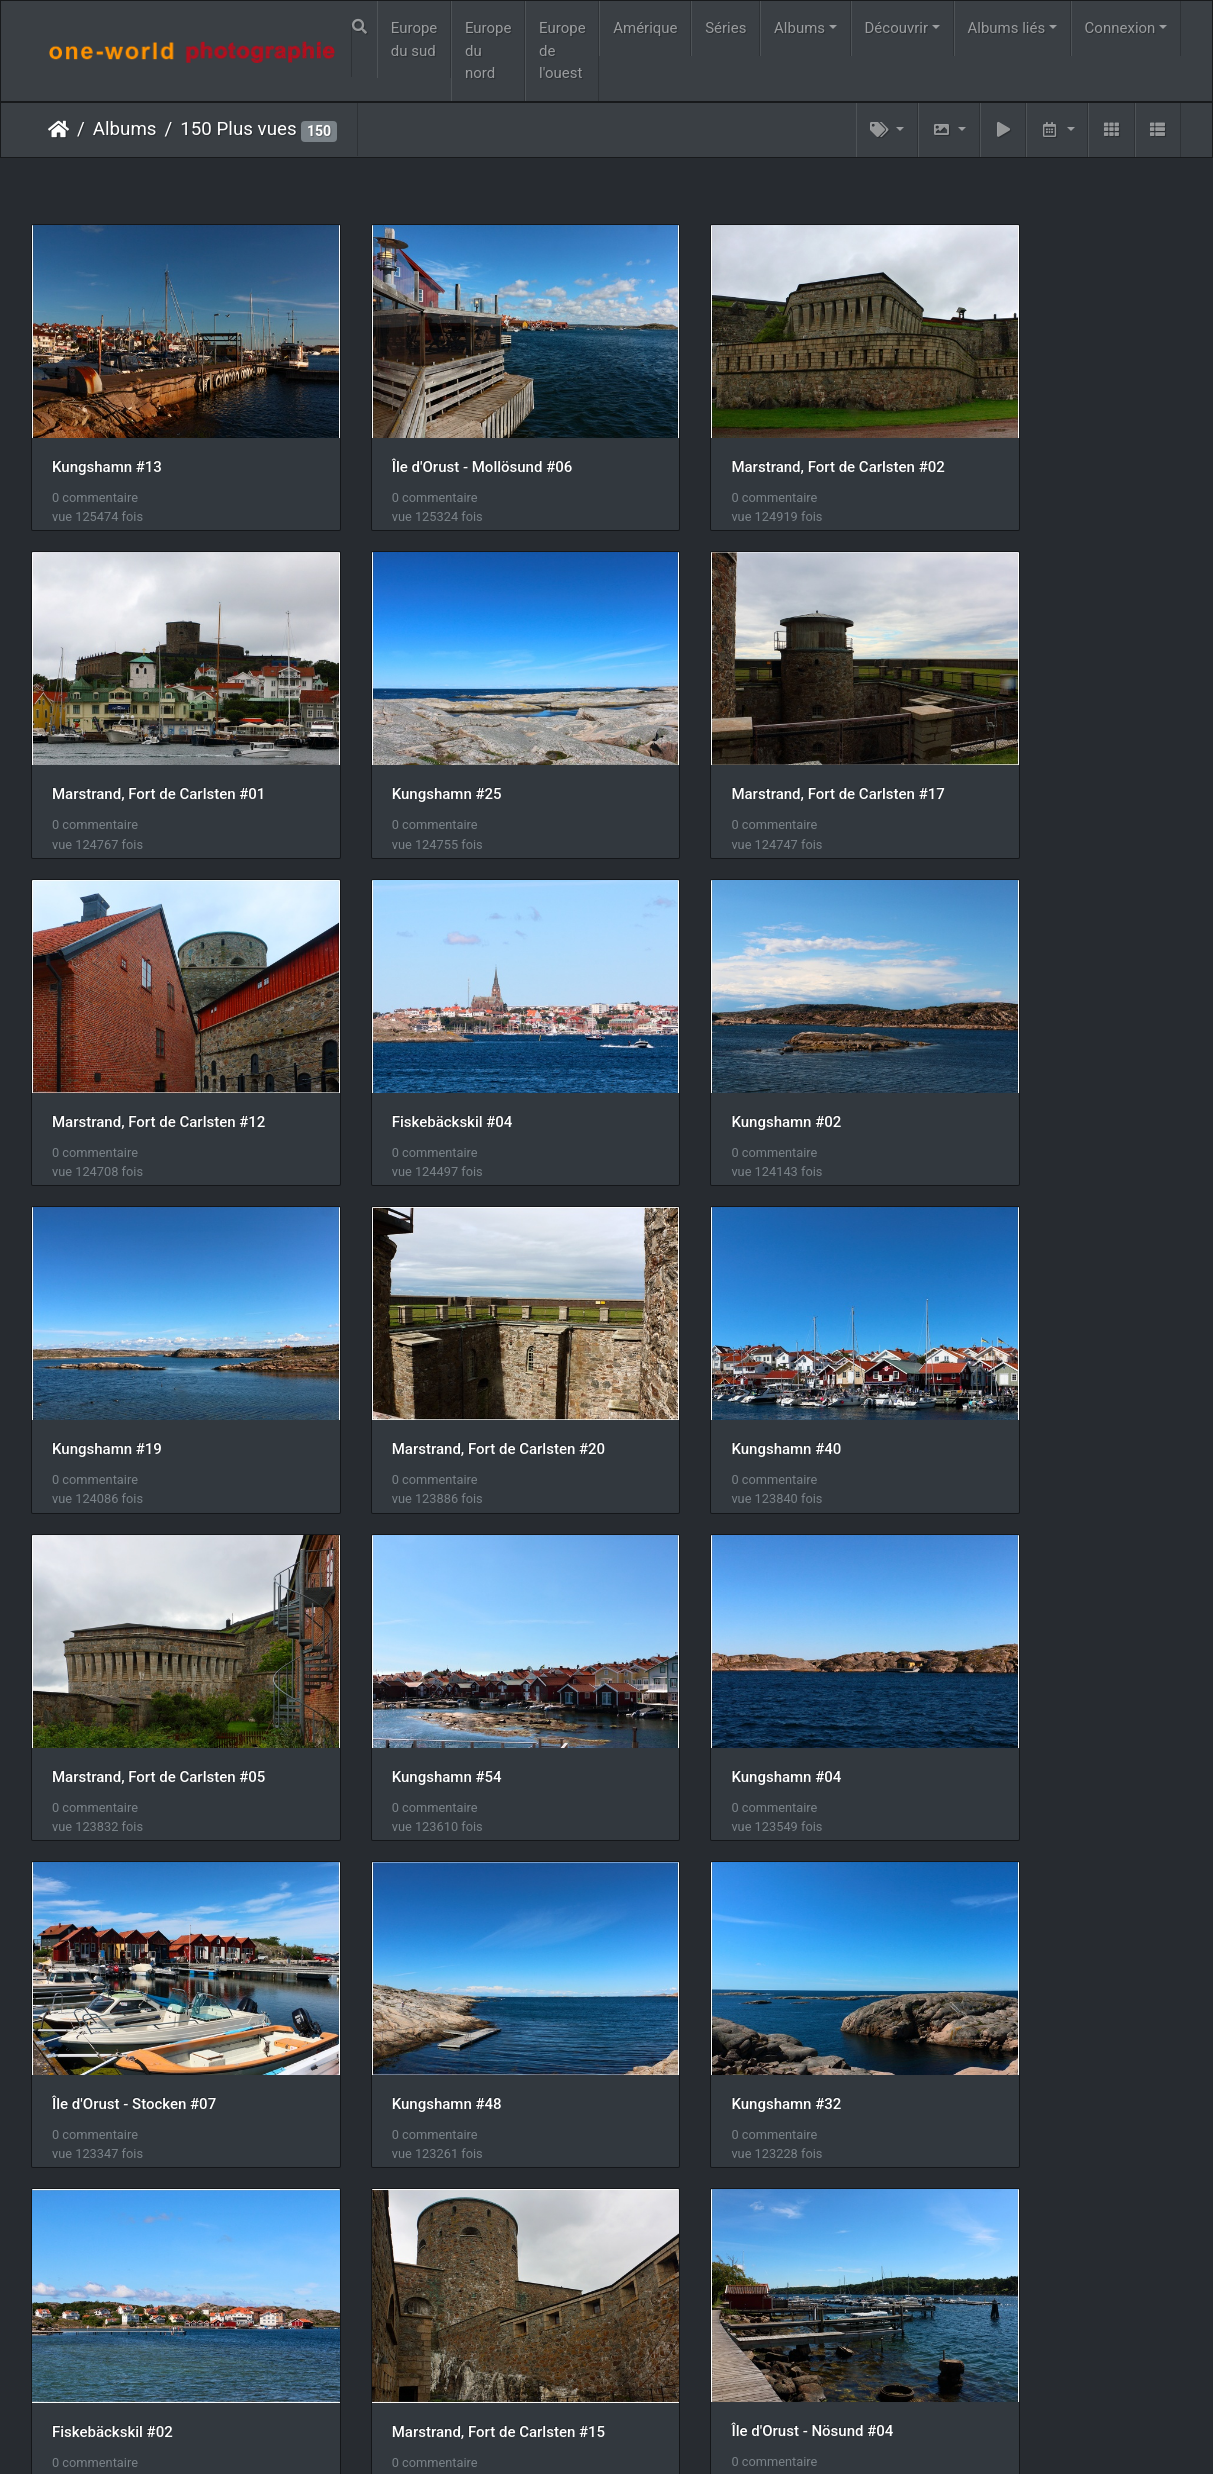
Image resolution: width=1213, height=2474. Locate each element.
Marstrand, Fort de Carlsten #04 (453, 1920)
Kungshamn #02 (107, 1030)
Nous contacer (679, 2433)
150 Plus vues (238, 129)
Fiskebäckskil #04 (998, 733)
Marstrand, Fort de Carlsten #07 (749, 1920)
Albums (799, 28)
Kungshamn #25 (107, 733)
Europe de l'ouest (562, 50)
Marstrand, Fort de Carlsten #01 (1044, 436)
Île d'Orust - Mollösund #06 (437, 436)
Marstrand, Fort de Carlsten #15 (1044, 1623)
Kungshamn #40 (993, 1030)
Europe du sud (414, 39)
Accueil (58, 129)
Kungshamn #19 (402, 1030)
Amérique (645, 28)
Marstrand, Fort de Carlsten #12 (749, 733)
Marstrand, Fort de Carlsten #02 (749, 436)
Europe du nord (488, 50)
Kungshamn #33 (107, 2217)
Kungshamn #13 (107, 436)
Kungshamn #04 (698, 1326)
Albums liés (1006, 28)
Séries (725, 28)
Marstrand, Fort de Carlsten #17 (453, 733)
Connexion (1120, 28)
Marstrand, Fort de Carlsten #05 (158, 1326)
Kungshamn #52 (993, 1920)
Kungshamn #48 (107, 1623)
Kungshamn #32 (402, 1623)
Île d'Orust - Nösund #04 (133, 1920)
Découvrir (897, 28)
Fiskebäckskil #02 (703, 1623)
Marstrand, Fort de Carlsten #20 (749, 1030)
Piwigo (596, 2433)
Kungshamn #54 (402, 1326)
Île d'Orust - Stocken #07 (1020, 1326)
